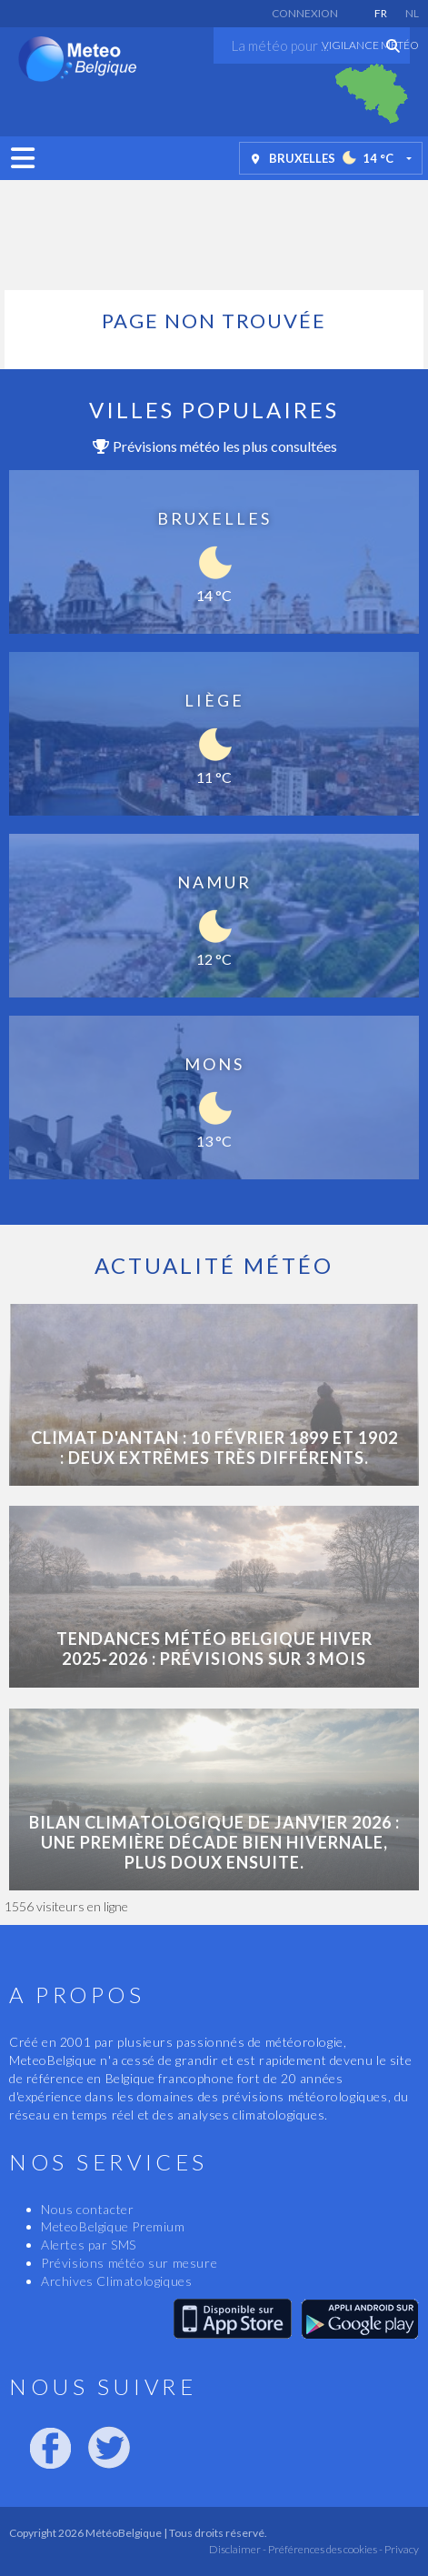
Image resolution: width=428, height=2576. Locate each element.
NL (412, 13)
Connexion (305, 13)
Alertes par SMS (88, 2244)
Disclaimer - (237, 2549)
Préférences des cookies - (324, 2549)
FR (380, 13)
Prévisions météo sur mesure (129, 2262)
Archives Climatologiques (116, 2281)
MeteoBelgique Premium (113, 2226)
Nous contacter (87, 2209)
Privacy (401, 2549)
